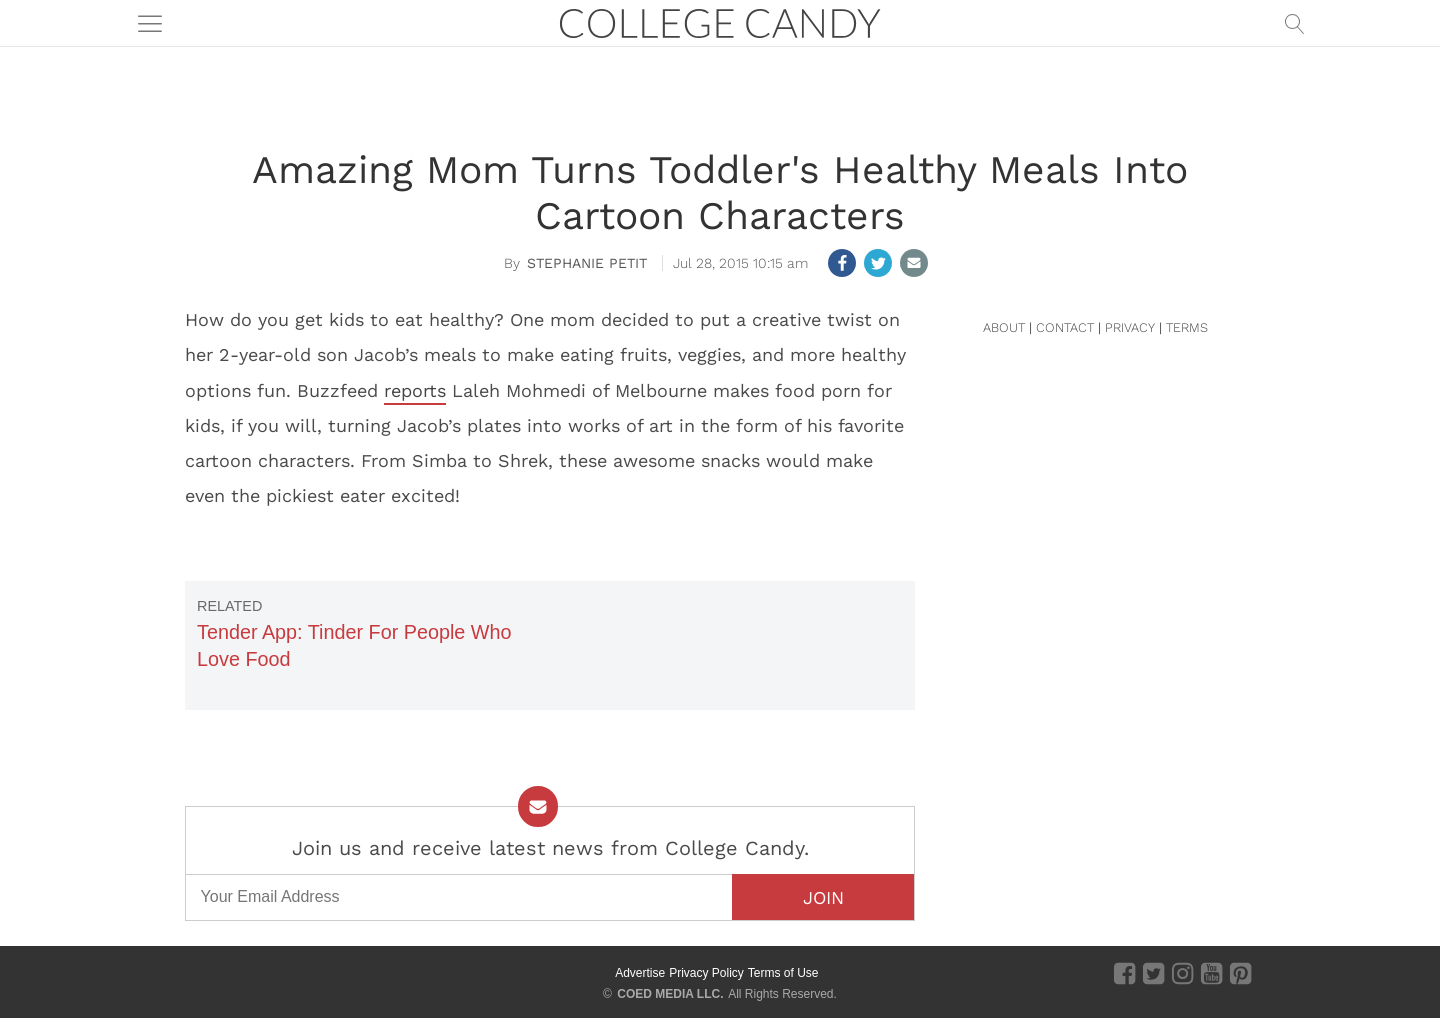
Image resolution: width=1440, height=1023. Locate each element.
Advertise (640, 973)
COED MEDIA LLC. (670, 994)
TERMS (1187, 327)
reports (415, 390)
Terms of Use (783, 973)
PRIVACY (1130, 327)
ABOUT (1004, 327)
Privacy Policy (706, 973)
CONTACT (1065, 327)
